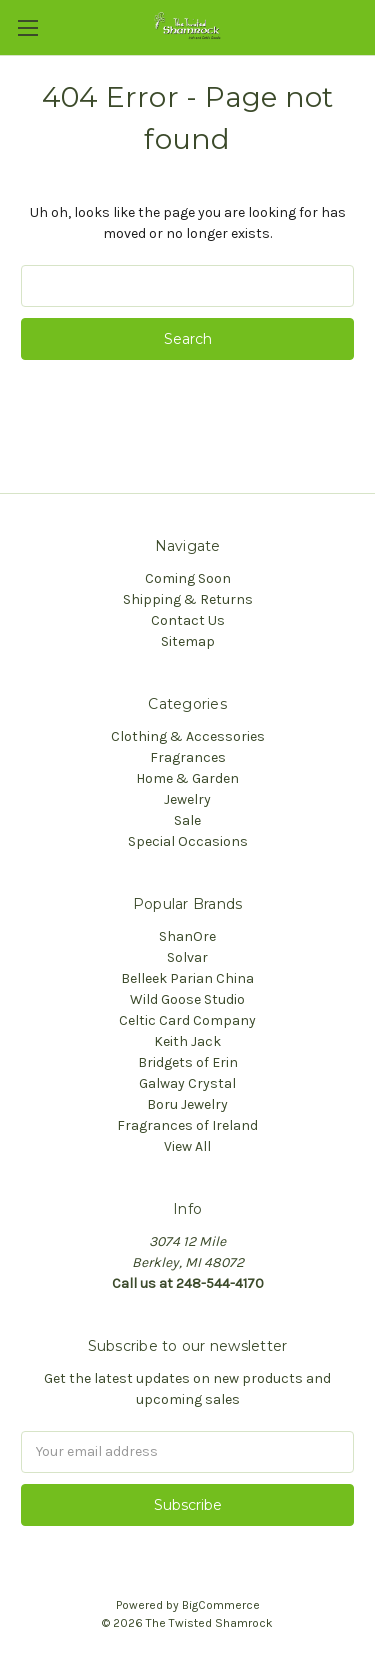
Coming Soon (188, 578)
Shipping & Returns (188, 599)
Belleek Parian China (187, 978)
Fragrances (188, 757)
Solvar (187, 957)
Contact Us (188, 620)
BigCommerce (221, 1605)
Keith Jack (187, 1041)
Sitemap (188, 641)
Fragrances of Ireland (187, 1125)
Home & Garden (187, 778)
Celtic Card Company (187, 1020)
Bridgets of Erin (188, 1062)
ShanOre (187, 936)
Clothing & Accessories (188, 736)
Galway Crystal (187, 1083)
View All (187, 1146)
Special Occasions (188, 841)
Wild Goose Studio (187, 999)
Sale (187, 820)
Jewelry (187, 799)
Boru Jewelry (187, 1104)
